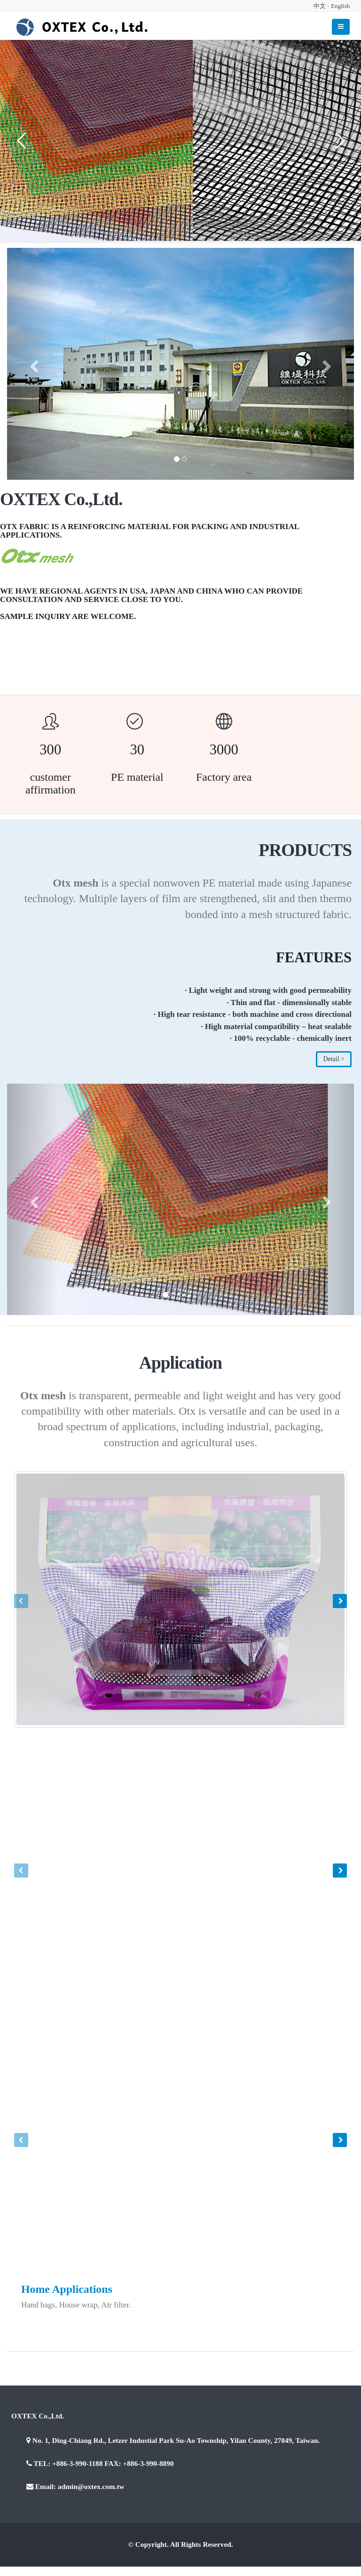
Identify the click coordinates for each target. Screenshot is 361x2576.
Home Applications (66, 2289)
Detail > (334, 1058)
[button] (33, 363)
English (340, 5)
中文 (320, 5)
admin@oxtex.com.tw (91, 2486)
